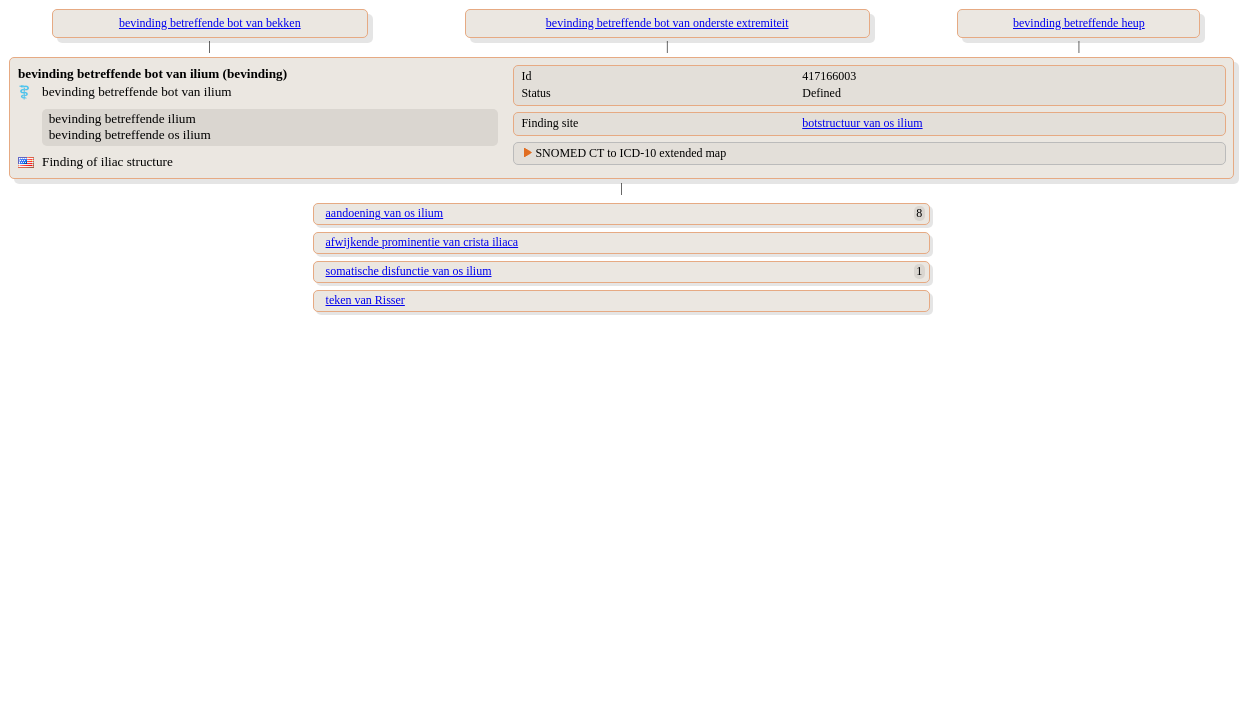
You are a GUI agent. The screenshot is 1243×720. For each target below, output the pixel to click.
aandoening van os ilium (385, 213)
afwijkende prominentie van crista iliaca (422, 242)
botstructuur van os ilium (862, 123)
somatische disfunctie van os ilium (409, 271)
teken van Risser (365, 300)
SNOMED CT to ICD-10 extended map (630, 153)
